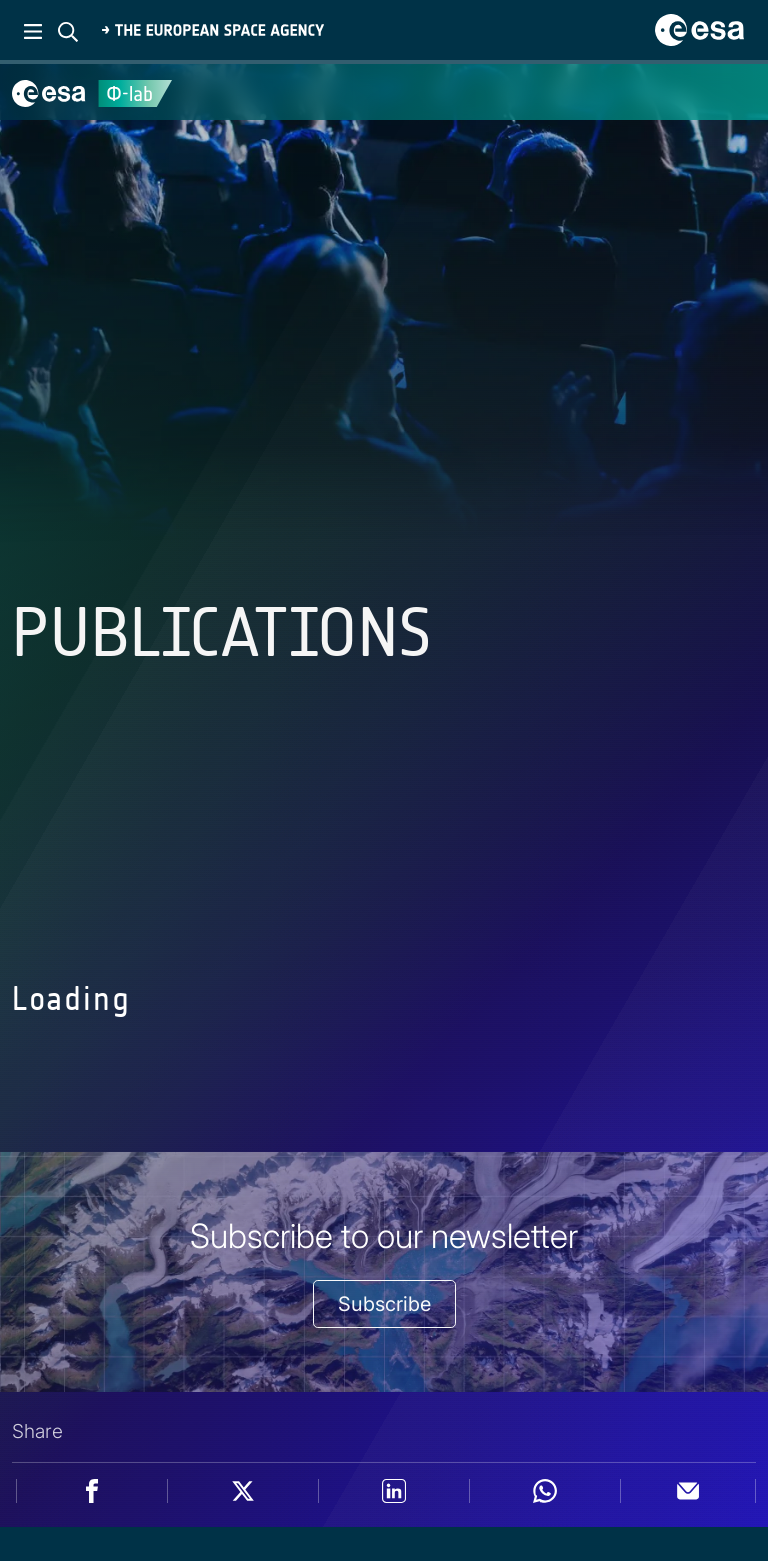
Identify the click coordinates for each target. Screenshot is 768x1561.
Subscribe (384, 1304)
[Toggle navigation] (728, 92)
